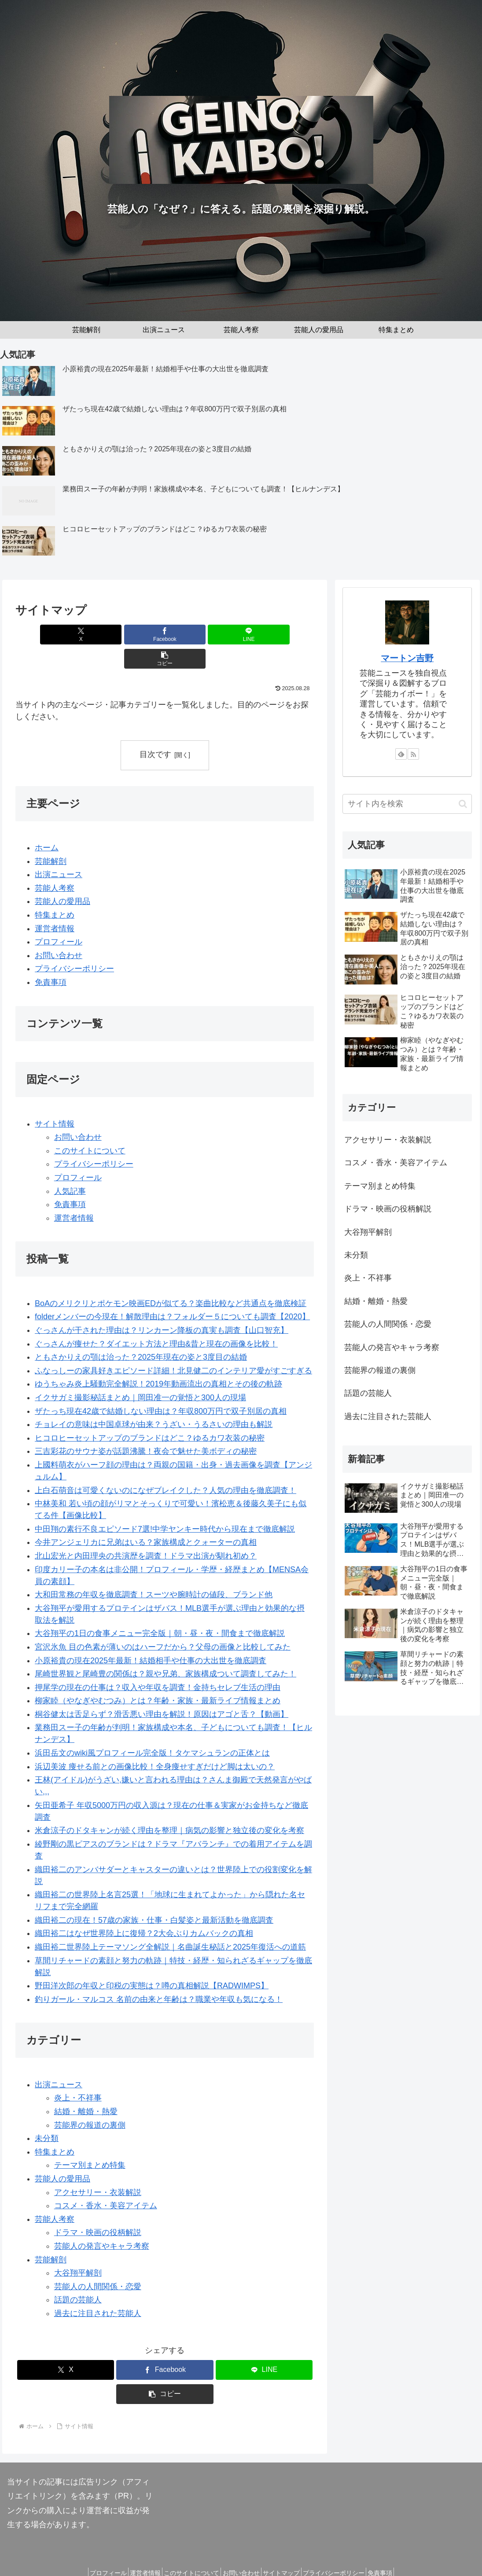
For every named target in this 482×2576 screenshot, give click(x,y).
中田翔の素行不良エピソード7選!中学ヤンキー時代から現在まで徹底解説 (165, 1504)
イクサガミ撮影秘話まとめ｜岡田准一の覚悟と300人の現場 (140, 1373)
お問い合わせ (58, 931)
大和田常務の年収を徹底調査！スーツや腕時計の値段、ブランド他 (153, 1570)
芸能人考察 (54, 864)
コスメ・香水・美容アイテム (105, 2181)
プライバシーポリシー (74, 944)
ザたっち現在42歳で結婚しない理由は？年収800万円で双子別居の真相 (161, 1387)
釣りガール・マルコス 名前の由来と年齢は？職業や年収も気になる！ (159, 1975)
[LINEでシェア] (189, 634)
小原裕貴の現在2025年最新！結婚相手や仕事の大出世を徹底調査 (150, 1636)
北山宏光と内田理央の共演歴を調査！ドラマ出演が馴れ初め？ (146, 1531)
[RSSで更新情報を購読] (413, 754)
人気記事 (70, 1167)
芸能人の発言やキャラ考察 (101, 2221)
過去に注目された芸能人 (97, 2289)
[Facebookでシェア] (139, 634)
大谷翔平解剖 (78, 2248)
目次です (155, 730)
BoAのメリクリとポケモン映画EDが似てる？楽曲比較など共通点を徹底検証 (170, 1279)
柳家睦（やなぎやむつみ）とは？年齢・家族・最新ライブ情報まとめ (157, 1676)
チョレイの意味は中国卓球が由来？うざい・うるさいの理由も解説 (153, 1400)
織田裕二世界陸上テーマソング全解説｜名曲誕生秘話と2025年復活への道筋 (170, 1922)
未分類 (47, 2114)
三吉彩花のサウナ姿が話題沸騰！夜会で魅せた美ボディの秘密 (146, 1427)
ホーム (47, 823)
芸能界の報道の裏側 (89, 2101)
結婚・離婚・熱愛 (86, 2087)
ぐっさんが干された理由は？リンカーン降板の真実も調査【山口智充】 (161, 1306)
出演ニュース (58, 850)
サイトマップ (287, 2548)
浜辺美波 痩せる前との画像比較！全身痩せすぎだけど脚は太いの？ (155, 1742)
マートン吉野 (407, 658)
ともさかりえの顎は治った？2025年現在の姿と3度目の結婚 (141, 1332)
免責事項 (50, 958)
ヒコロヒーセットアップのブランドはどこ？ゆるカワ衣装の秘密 (150, 1413)
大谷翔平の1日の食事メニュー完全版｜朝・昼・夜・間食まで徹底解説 (160, 1609)
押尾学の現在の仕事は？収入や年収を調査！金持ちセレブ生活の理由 (157, 1663)
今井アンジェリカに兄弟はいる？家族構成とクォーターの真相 (146, 1518)
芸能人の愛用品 (62, 877)
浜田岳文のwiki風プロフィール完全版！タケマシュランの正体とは (152, 1728)
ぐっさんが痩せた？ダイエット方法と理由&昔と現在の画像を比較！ (156, 1319)
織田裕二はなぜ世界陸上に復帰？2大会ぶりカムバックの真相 (144, 1909)
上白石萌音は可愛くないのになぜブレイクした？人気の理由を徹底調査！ (165, 1466)
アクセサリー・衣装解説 (97, 2168)
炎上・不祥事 (78, 2074)
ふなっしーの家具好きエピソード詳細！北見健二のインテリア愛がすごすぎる (173, 1346)
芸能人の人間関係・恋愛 (97, 2262)
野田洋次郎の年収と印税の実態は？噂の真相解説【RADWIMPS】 (152, 1961)
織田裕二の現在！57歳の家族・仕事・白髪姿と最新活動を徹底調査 (154, 1896)
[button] (240, 634)
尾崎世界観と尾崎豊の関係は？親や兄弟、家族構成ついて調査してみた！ (165, 1649)
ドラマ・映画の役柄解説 (97, 2208)
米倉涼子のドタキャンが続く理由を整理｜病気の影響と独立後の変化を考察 (169, 1806)
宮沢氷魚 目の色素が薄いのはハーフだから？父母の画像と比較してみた (163, 1622)
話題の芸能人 (78, 2276)
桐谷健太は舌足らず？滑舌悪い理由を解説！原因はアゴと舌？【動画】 (161, 1690)
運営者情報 (54, 904)
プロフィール (58, 917)
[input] (407, 804)
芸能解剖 (50, 837)
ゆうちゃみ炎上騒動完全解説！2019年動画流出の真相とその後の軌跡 (158, 1360)
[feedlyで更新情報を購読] (401, 754)
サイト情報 (54, 1099)
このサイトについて (89, 1126)
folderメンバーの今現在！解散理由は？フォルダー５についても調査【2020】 (172, 1292)
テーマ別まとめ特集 (89, 2141)
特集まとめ (54, 890)
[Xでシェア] (89, 634)
